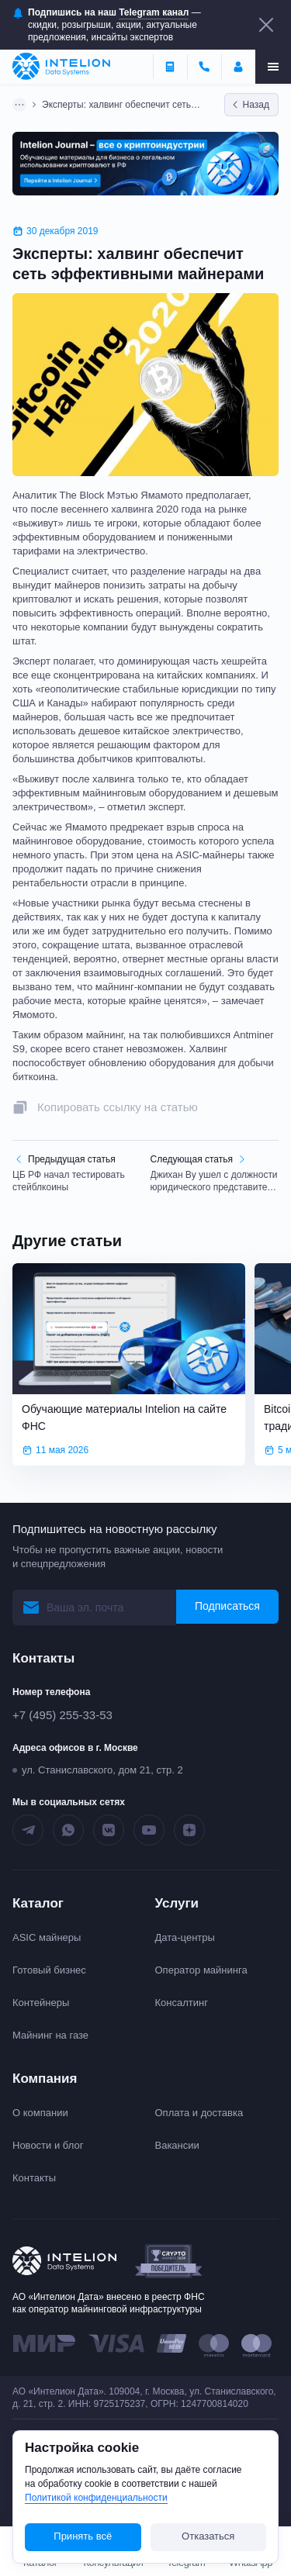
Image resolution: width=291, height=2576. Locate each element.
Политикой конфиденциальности (96, 2497)
